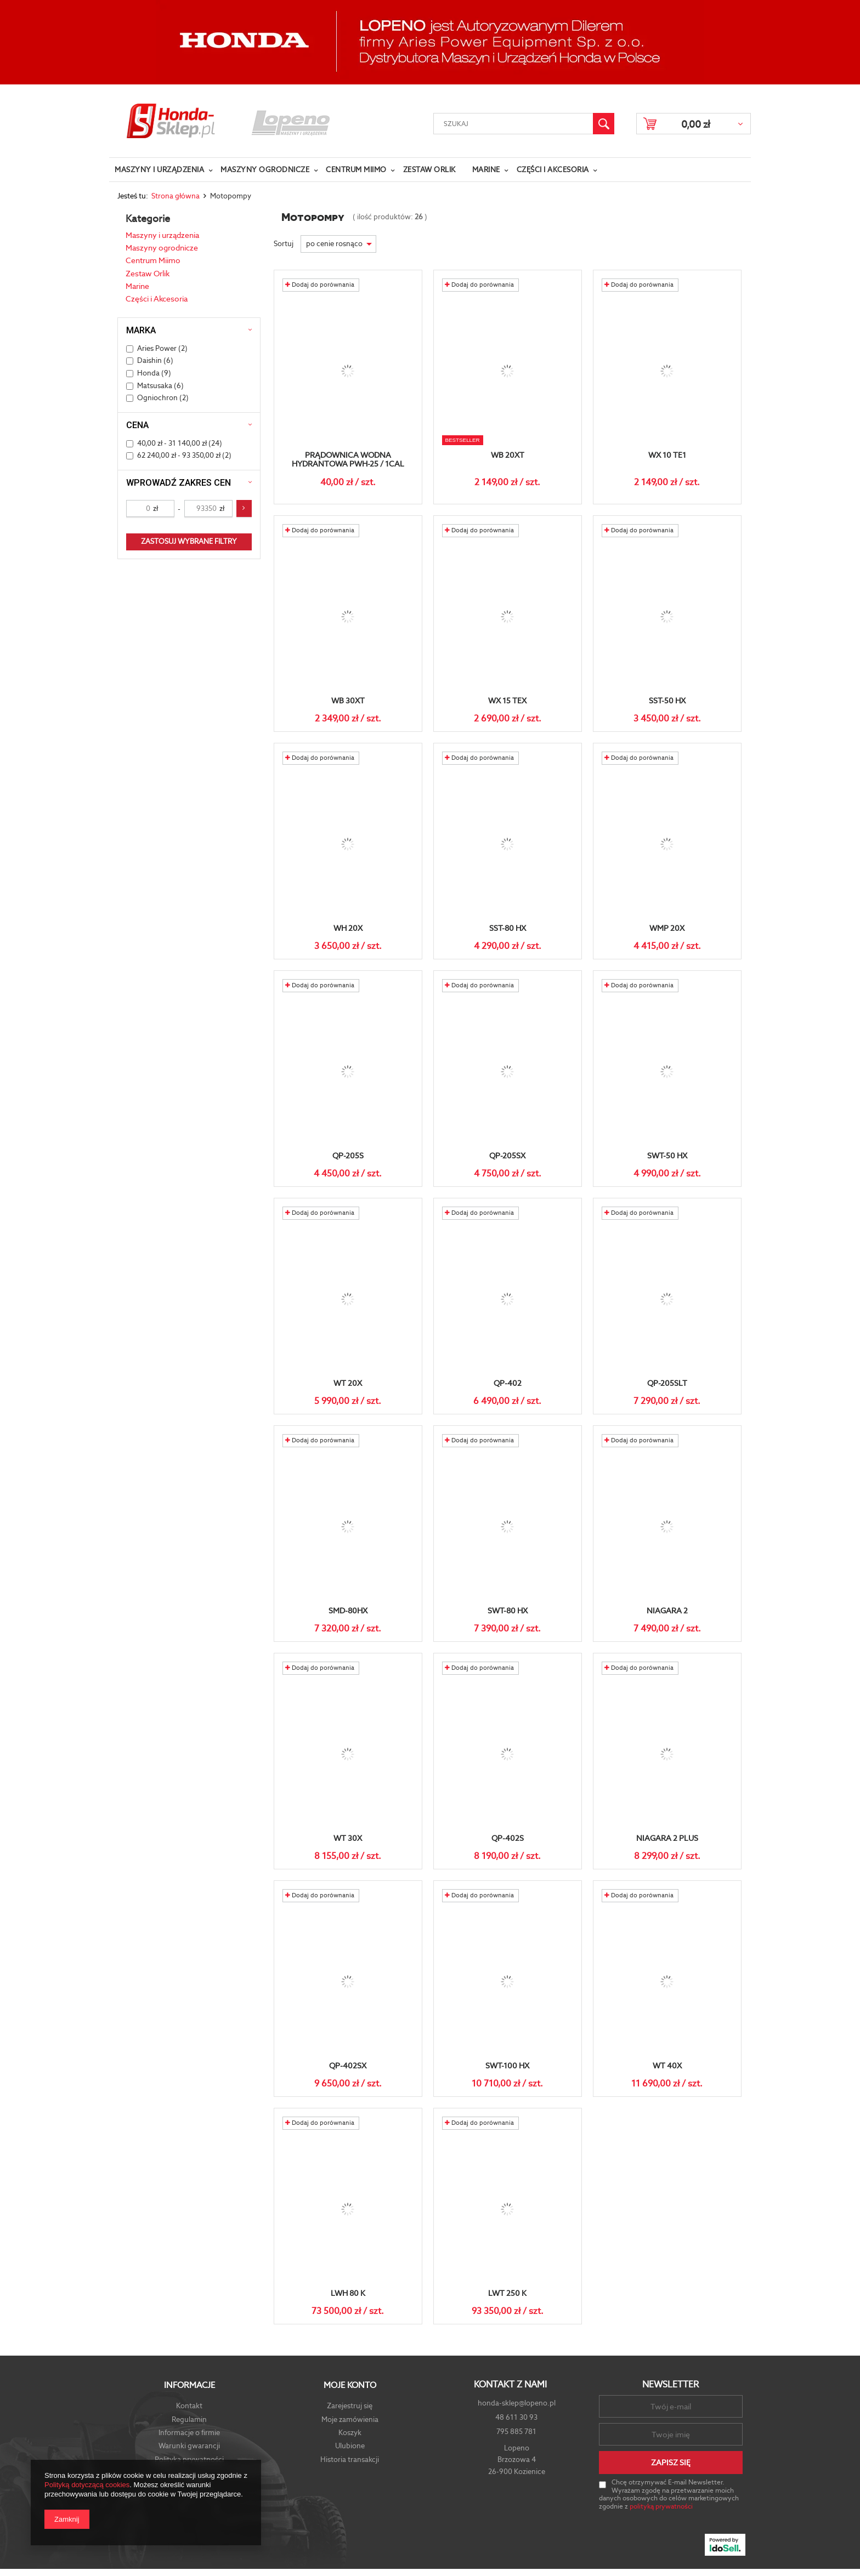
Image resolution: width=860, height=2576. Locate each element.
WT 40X (667, 2066)
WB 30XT (348, 701)
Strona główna (175, 196)
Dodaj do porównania (319, 284)
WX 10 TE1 (667, 455)
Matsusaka (154, 385)
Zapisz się (671, 2462)
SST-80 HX (507, 928)
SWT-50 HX (667, 1156)
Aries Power (157, 348)
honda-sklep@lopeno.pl (517, 2403)
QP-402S (507, 1838)
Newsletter (670, 2384)
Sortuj (284, 243)
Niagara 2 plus (667, 1838)
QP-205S (348, 1156)
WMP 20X (666, 928)
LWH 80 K (348, 2293)
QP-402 (508, 1383)
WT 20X (347, 1383)
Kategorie (148, 218)
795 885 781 (516, 2431)
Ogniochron (157, 397)
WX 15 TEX (507, 701)
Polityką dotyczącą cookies (86, 2485)
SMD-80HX (348, 1611)
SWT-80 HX (508, 1611)
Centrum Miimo (356, 169)
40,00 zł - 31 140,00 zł (172, 443)
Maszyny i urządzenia (159, 169)
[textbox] (513, 123)
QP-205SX (507, 1156)
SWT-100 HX (507, 2066)
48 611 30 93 (516, 2417)
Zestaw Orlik (429, 169)
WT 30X (347, 1838)
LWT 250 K (507, 2293)
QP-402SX (347, 2066)
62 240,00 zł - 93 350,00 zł (178, 455)
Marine (486, 169)
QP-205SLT (667, 1383)
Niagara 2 (667, 1611)
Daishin (149, 360)
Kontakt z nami (510, 2384)
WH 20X (348, 928)
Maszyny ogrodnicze (264, 169)
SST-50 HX (667, 701)
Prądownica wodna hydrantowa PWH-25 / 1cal (348, 460)
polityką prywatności (661, 2506)
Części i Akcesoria (553, 169)
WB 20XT (507, 455)
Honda (148, 373)
